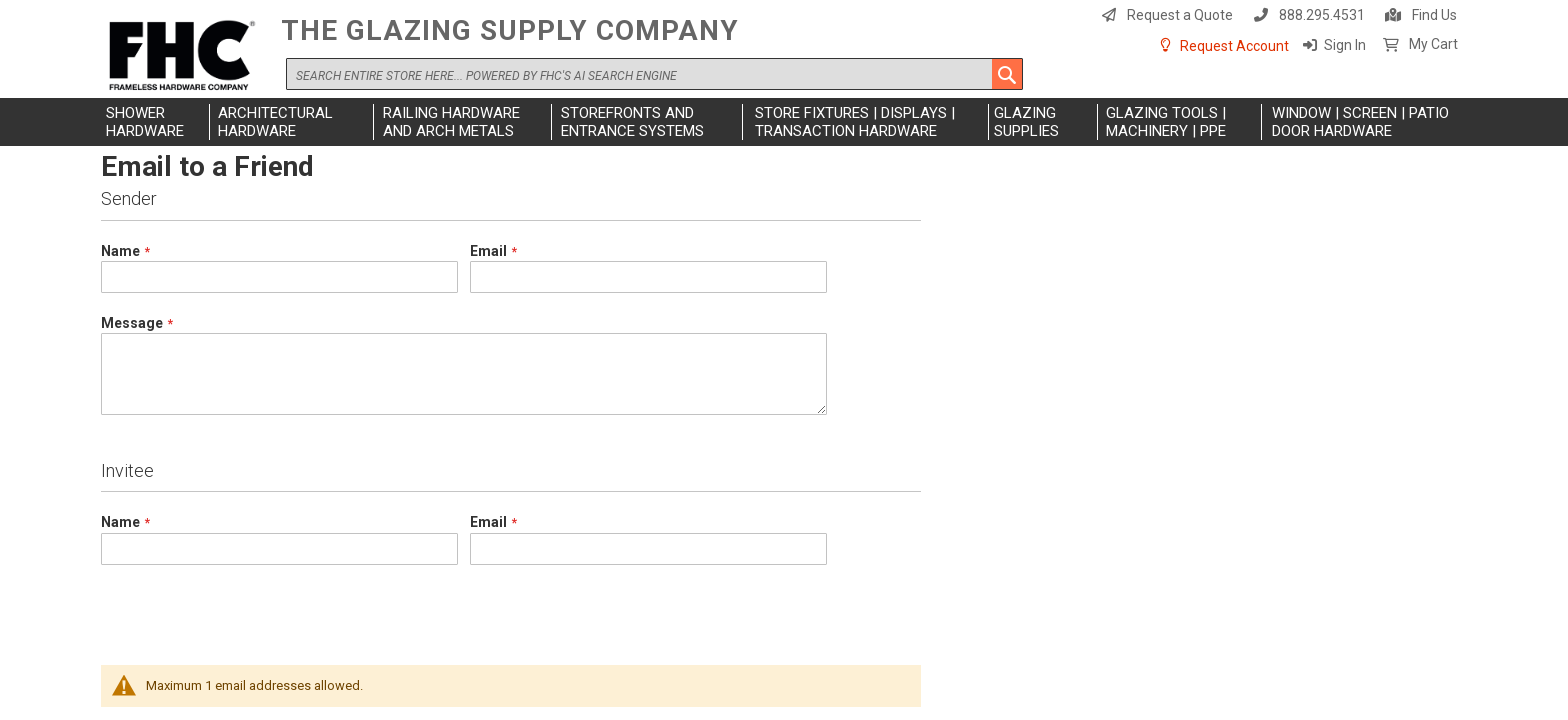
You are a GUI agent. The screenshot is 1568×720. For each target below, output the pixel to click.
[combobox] (654, 74)
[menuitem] (155, 122)
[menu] (784, 122)
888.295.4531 (1322, 15)
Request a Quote (1180, 15)
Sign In (1345, 45)
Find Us (1434, 15)
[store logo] (186, 56)
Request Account (1234, 46)
